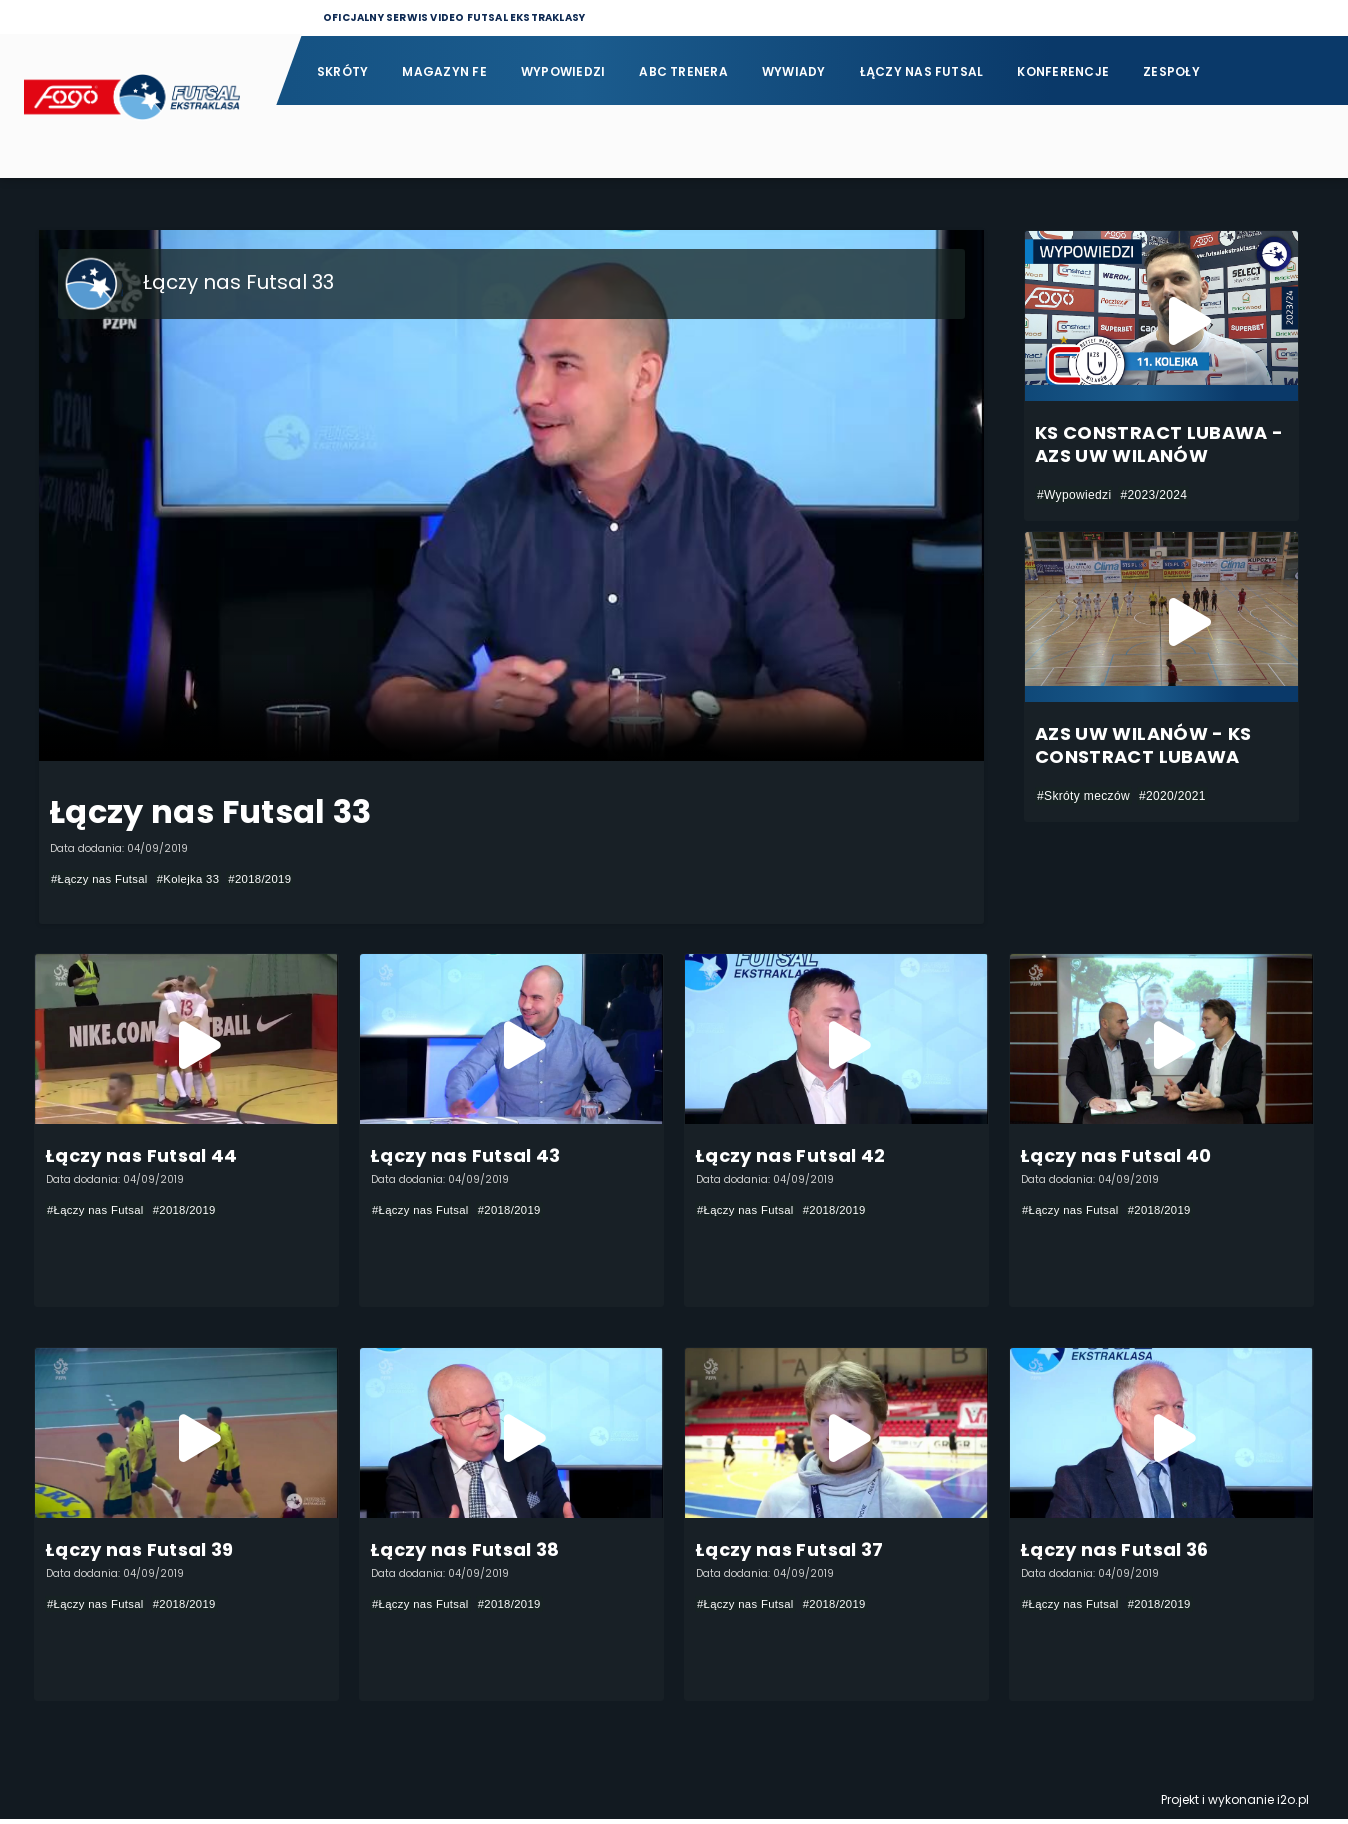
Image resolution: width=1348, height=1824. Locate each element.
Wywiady (794, 71)
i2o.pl (1293, 1804)
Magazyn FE (444, 71)
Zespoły (1171, 71)
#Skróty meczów (1083, 796)
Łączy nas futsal (922, 71)
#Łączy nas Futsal (102, 879)
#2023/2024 (1153, 495)
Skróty (342, 71)
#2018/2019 (271, 879)
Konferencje (1063, 71)
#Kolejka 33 (196, 879)
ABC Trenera (683, 71)
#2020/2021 (1172, 796)
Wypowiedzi (563, 71)
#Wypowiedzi (1074, 495)
